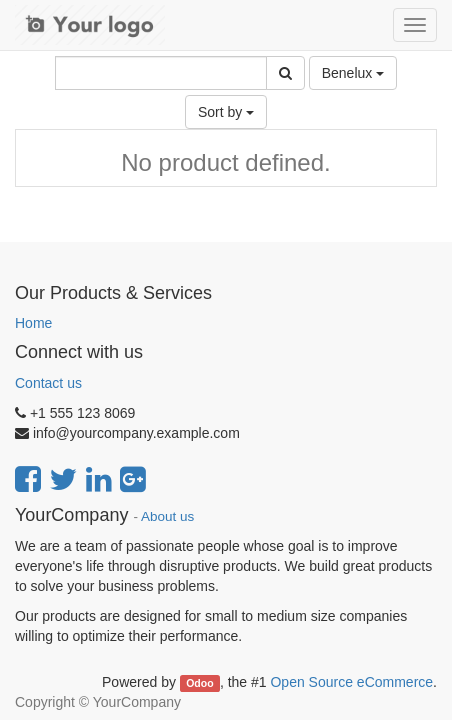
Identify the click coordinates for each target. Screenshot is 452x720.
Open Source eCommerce (351, 682)
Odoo (199, 683)
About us (167, 516)
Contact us (48, 383)
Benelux (353, 73)
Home (33, 323)
